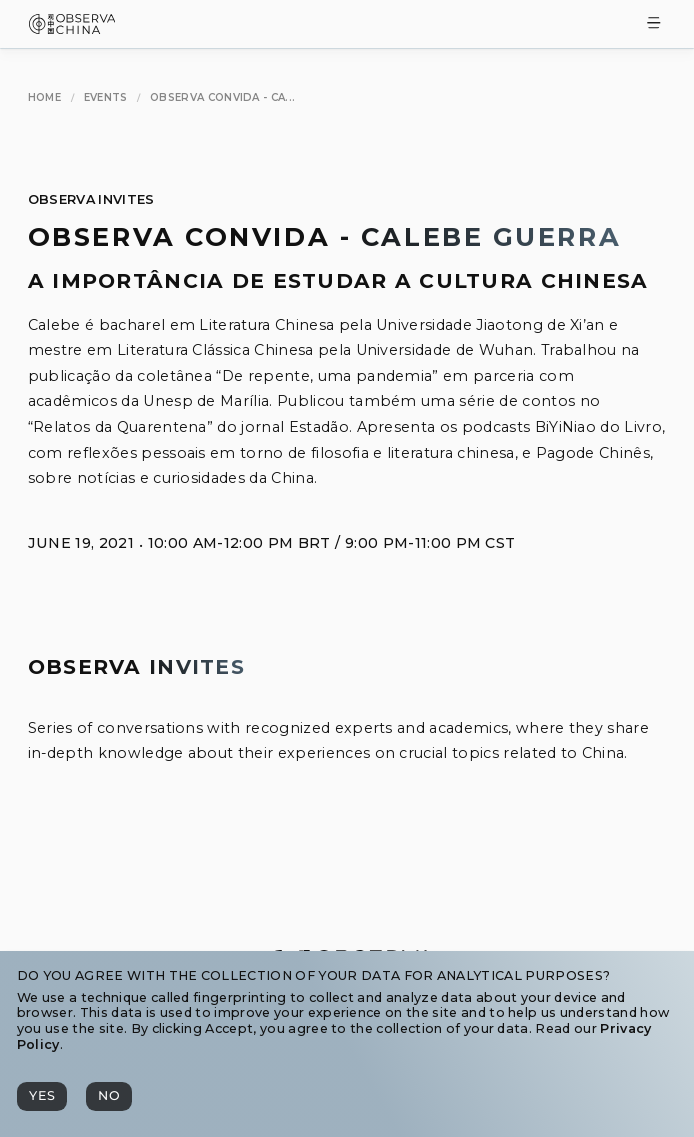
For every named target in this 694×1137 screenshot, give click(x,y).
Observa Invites (91, 199)
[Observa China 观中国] (72, 28)
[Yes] (42, 1096)
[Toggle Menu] (654, 24)
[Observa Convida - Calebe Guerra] (222, 98)
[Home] (44, 98)
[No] (109, 1096)
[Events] (106, 98)
